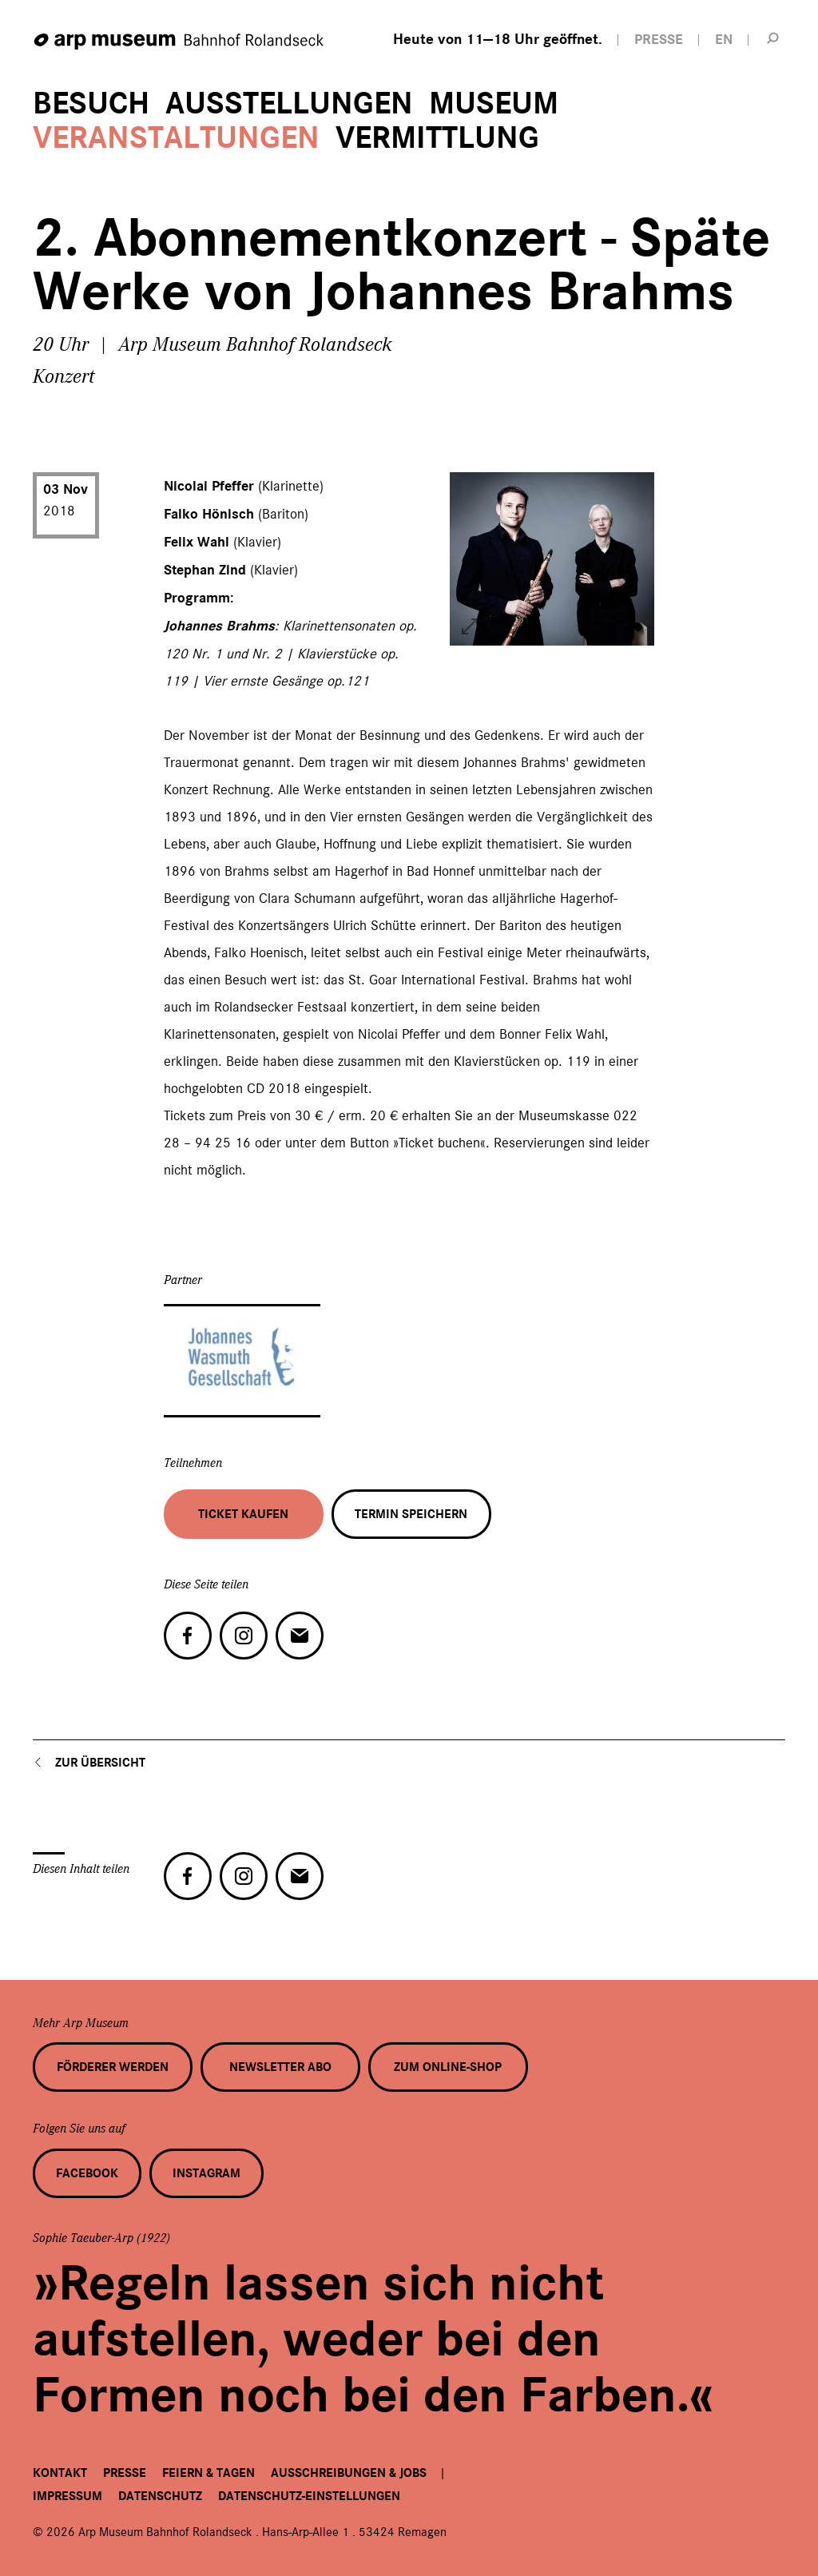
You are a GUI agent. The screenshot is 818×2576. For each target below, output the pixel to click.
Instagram (206, 2173)
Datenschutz (160, 2496)
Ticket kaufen (243, 1514)
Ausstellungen (289, 103)
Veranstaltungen (176, 138)
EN (724, 39)
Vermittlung (437, 138)
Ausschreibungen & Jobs (349, 2473)
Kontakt (60, 2473)
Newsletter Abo (280, 2067)
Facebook (87, 2173)
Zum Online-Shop (448, 2067)
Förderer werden (113, 2067)
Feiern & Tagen (208, 2473)
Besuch (91, 103)
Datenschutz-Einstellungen (309, 2496)
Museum (493, 103)
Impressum (67, 2496)
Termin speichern (411, 1514)
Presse (124, 2473)
